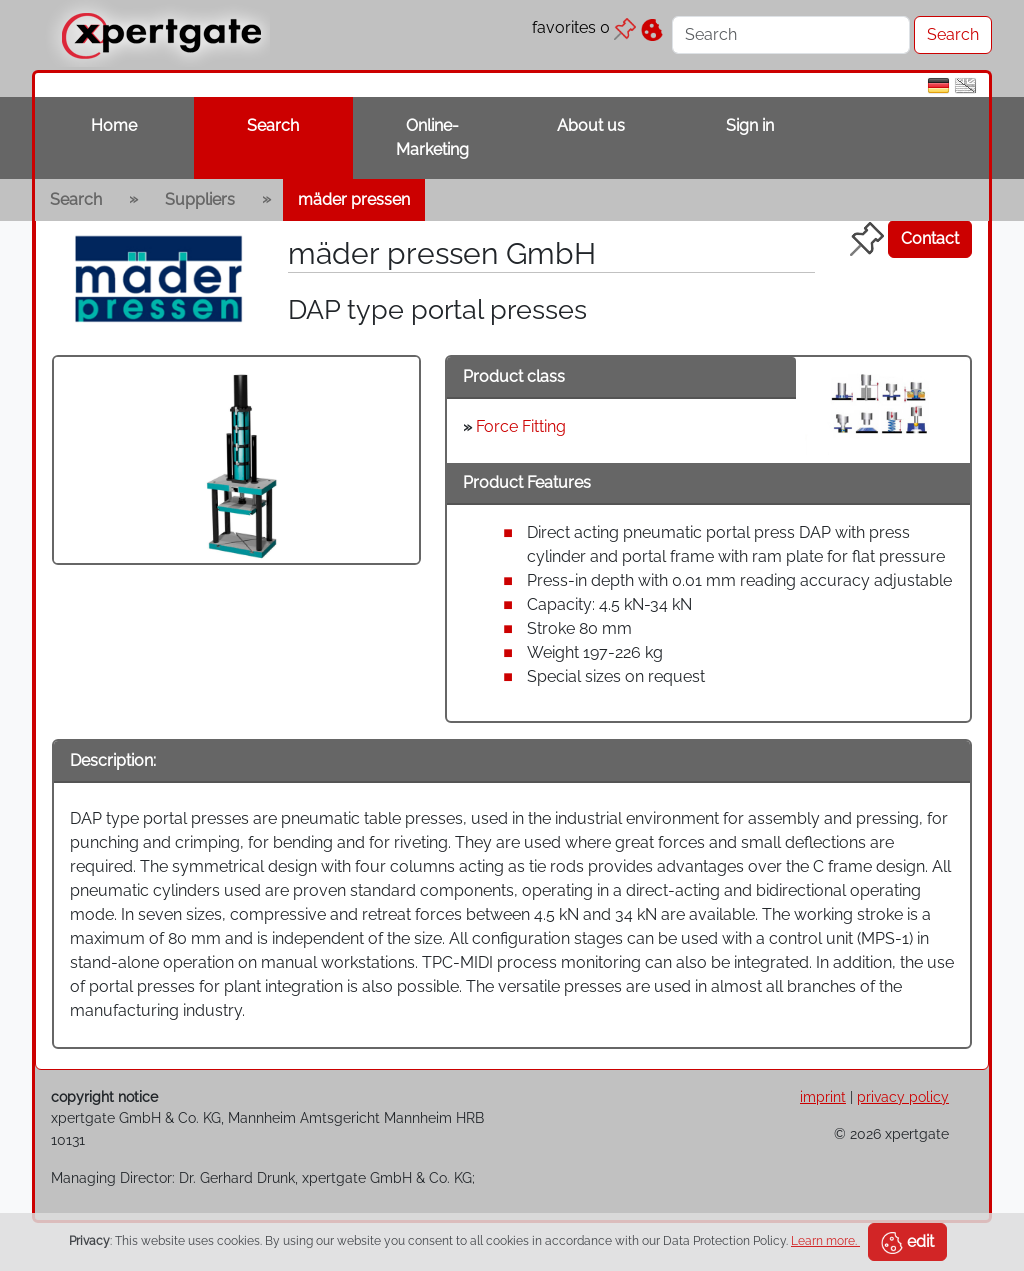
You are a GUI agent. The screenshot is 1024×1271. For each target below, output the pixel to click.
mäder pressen (354, 199)
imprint (823, 1096)
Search (273, 125)
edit (907, 1243)
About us (591, 125)
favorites (584, 27)
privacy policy (903, 1096)
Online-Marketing (432, 137)
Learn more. (825, 1241)
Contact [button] (930, 238)
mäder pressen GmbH (442, 253)
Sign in (750, 125)
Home (114, 125)
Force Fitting (521, 426)
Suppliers (200, 199)
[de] (938, 84)
